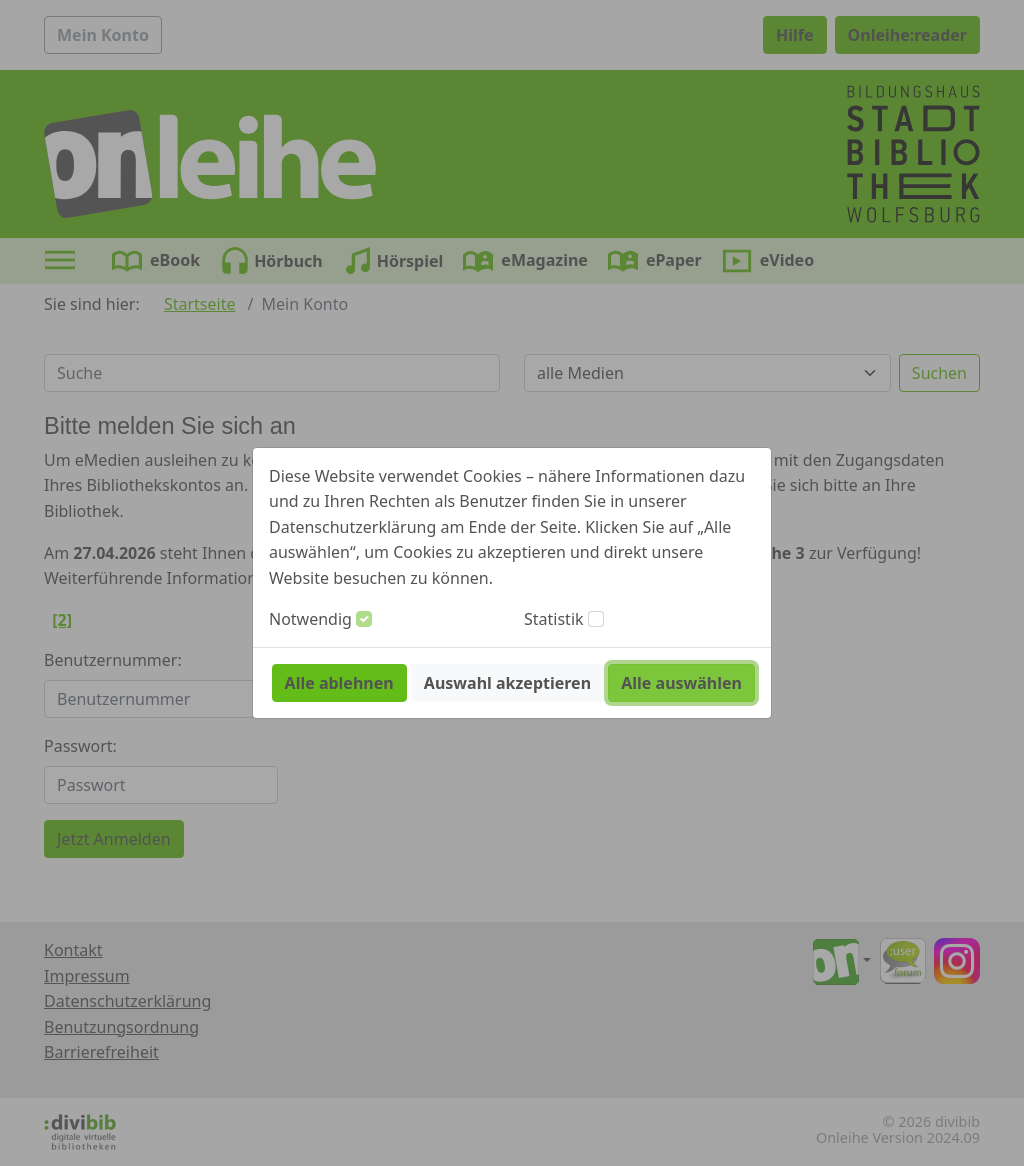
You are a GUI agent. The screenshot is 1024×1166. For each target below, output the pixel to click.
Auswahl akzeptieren (507, 683)
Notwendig (310, 619)
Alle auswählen (681, 683)
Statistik (554, 619)
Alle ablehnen (339, 683)
